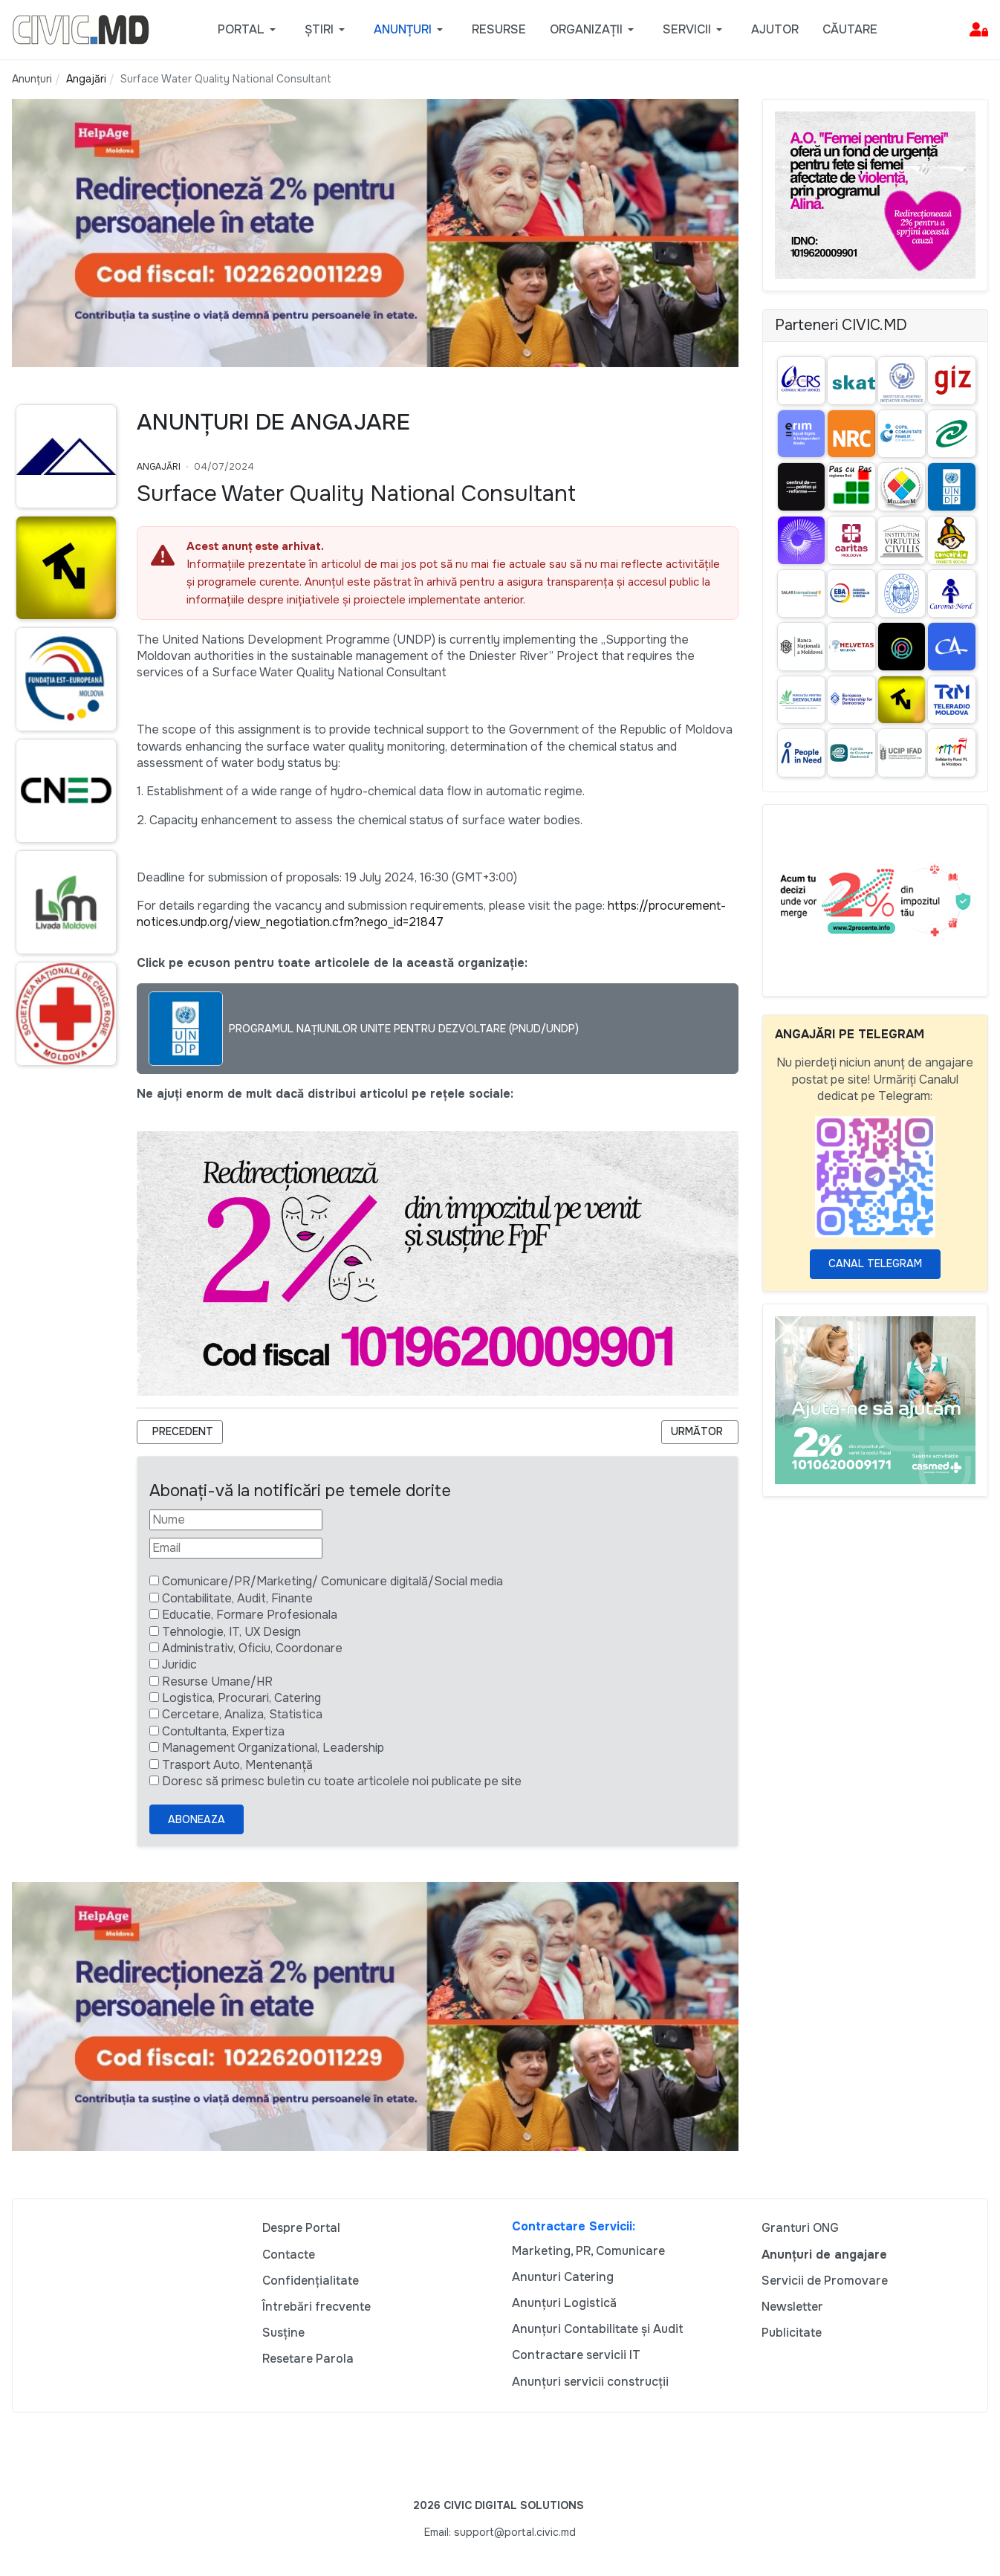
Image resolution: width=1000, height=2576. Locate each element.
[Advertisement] (62, 1365)
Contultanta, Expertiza (223, 1731)
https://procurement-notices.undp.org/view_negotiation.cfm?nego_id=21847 (431, 914)
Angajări (159, 467)
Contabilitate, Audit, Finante (237, 1598)
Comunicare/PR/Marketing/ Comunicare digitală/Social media (332, 1581)
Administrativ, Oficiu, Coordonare (252, 1648)
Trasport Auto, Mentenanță (237, 1765)
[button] (249, 29)
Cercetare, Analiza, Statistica (242, 1714)
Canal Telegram (875, 1263)
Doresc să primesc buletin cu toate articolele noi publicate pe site (342, 1781)
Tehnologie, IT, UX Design (231, 1632)
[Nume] (235, 1519)
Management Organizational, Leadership (273, 1747)
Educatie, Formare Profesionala (249, 1614)
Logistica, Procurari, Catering (241, 1698)
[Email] (235, 1548)
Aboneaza (196, 1819)
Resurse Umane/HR (217, 1681)
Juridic (179, 1664)
